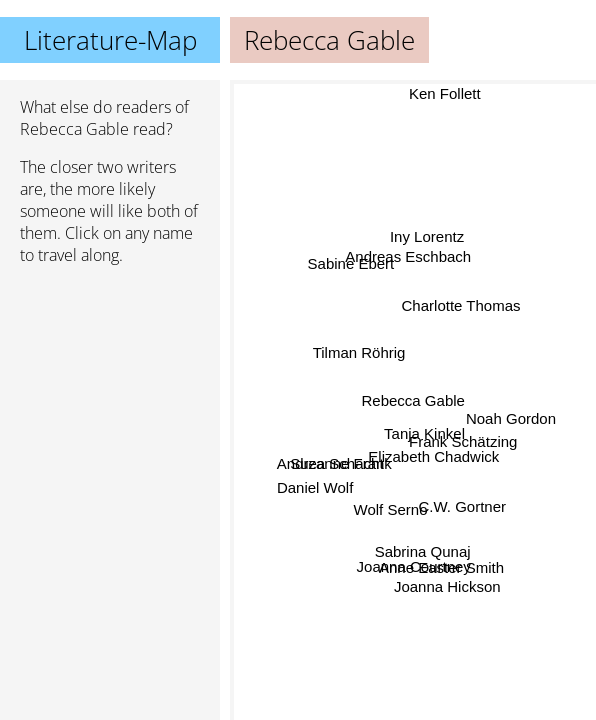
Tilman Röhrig (359, 353)
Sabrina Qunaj (422, 550)
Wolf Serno (390, 509)
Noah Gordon (511, 420)
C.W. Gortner (463, 504)
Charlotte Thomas (461, 305)
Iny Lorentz (429, 237)
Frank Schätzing (462, 444)
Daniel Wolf (315, 488)
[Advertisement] (110, 387)
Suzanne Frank (341, 463)
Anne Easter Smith (441, 566)
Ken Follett (442, 93)
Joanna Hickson (447, 585)
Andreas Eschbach (408, 257)
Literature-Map (110, 40)
